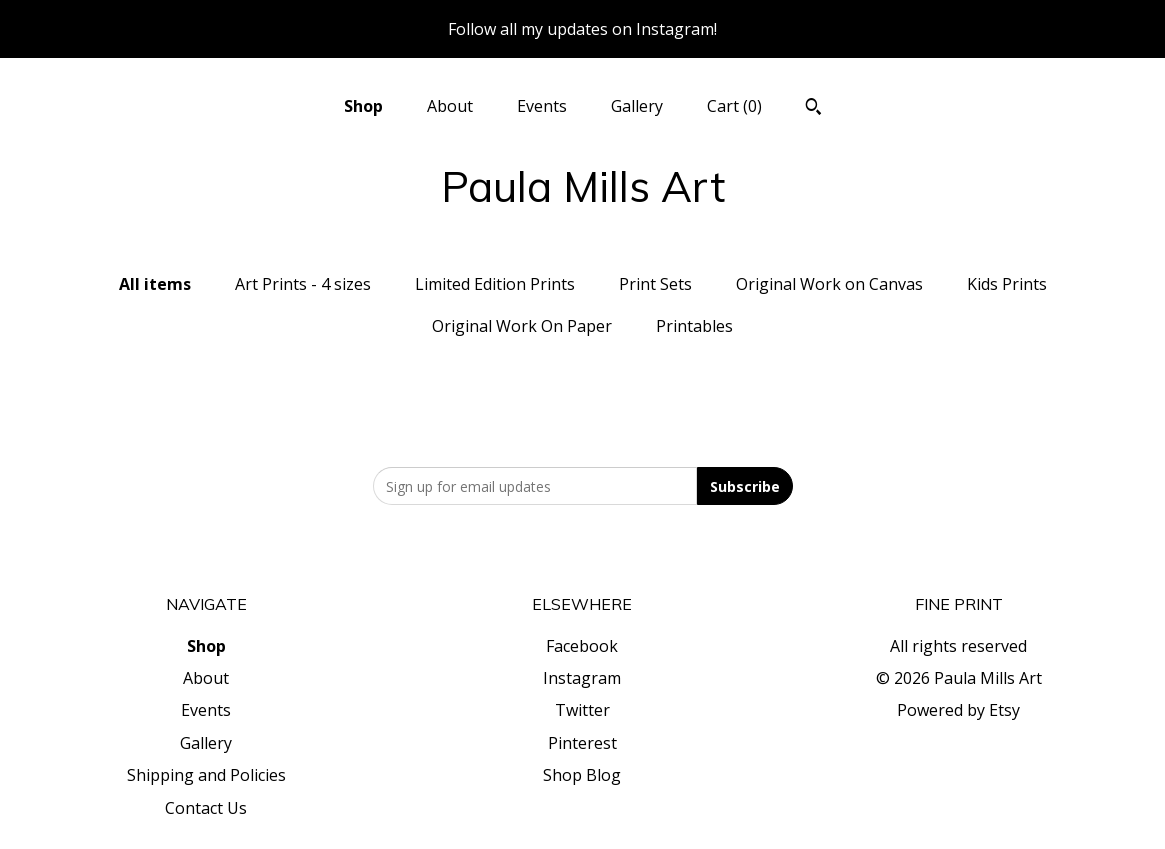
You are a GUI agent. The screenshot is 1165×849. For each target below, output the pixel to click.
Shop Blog (582, 775)
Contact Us (206, 808)
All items (155, 284)
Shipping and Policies (206, 775)
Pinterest (582, 743)
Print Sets (655, 284)
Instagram (582, 678)
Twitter (582, 710)
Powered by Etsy (958, 710)
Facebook (582, 646)
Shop (363, 106)
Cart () (734, 106)
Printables (694, 326)
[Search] (813, 109)
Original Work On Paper (522, 326)
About (450, 106)
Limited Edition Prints (495, 284)
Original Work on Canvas (829, 284)
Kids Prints (1007, 284)
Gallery (637, 106)
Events (542, 106)
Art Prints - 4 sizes (303, 284)
